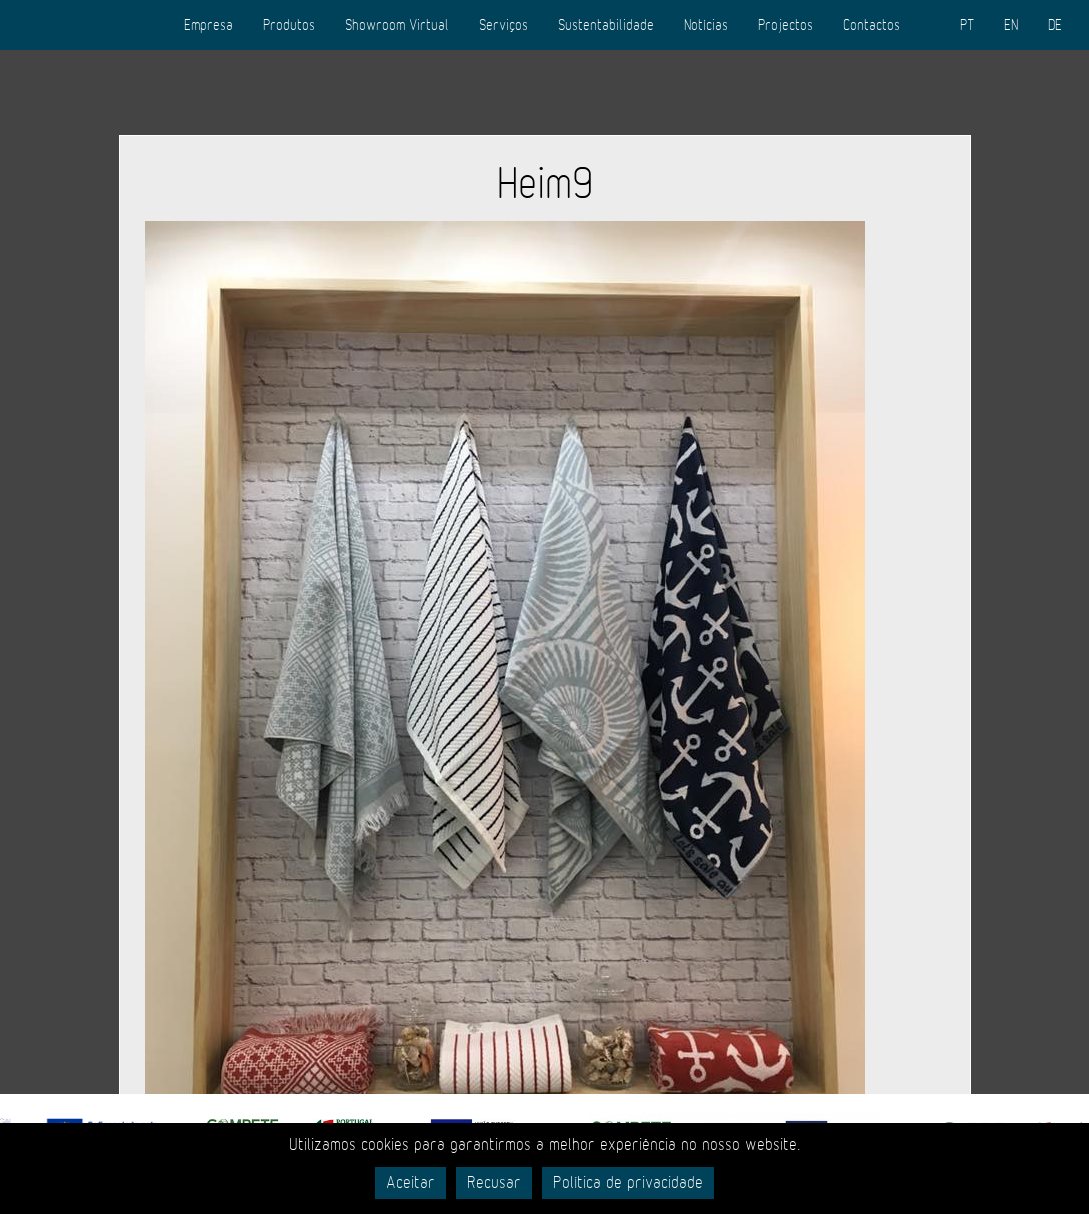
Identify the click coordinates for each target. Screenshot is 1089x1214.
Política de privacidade (628, 1183)
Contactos (871, 25)
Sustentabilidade (606, 25)
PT (967, 25)
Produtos (289, 25)
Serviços (503, 25)
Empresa (208, 25)
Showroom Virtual (397, 25)
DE (1055, 25)
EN (1011, 25)
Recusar (494, 1183)
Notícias (706, 25)
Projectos (785, 25)
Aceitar (410, 1183)
